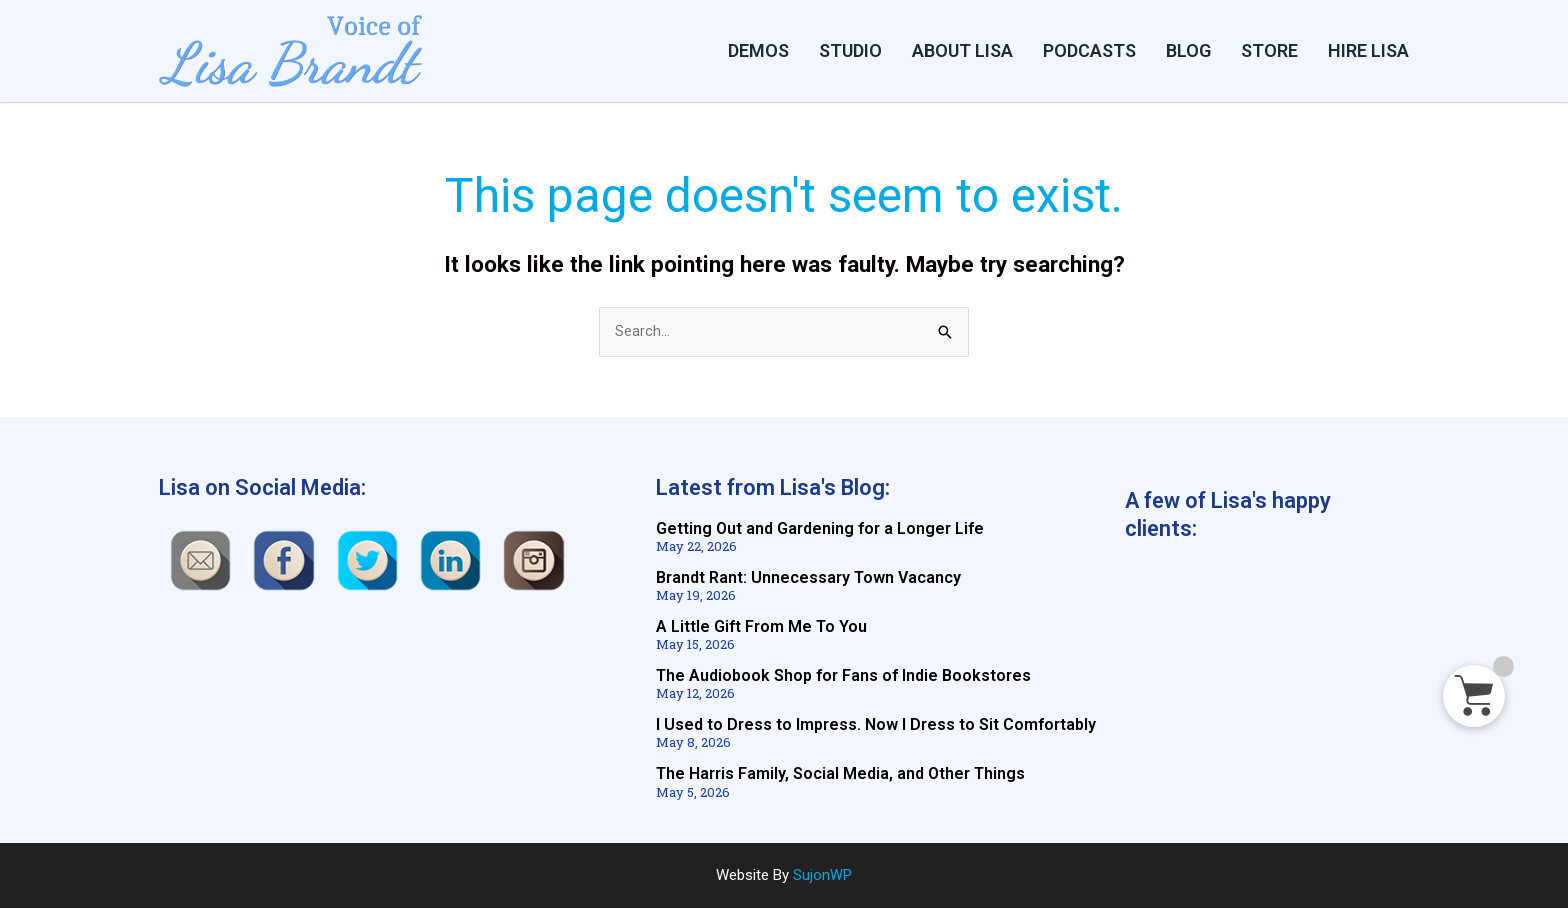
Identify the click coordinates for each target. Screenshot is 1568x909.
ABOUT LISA (962, 50)
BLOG (1188, 50)
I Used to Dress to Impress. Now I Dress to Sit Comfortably (876, 725)
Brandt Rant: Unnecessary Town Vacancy (808, 578)
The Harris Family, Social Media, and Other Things (840, 774)
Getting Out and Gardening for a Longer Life (820, 529)
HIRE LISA (1368, 50)
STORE (1269, 50)
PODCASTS (1089, 50)
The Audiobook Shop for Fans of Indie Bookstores (843, 676)
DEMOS (758, 50)
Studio (850, 50)
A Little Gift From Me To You (761, 627)
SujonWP (822, 876)
